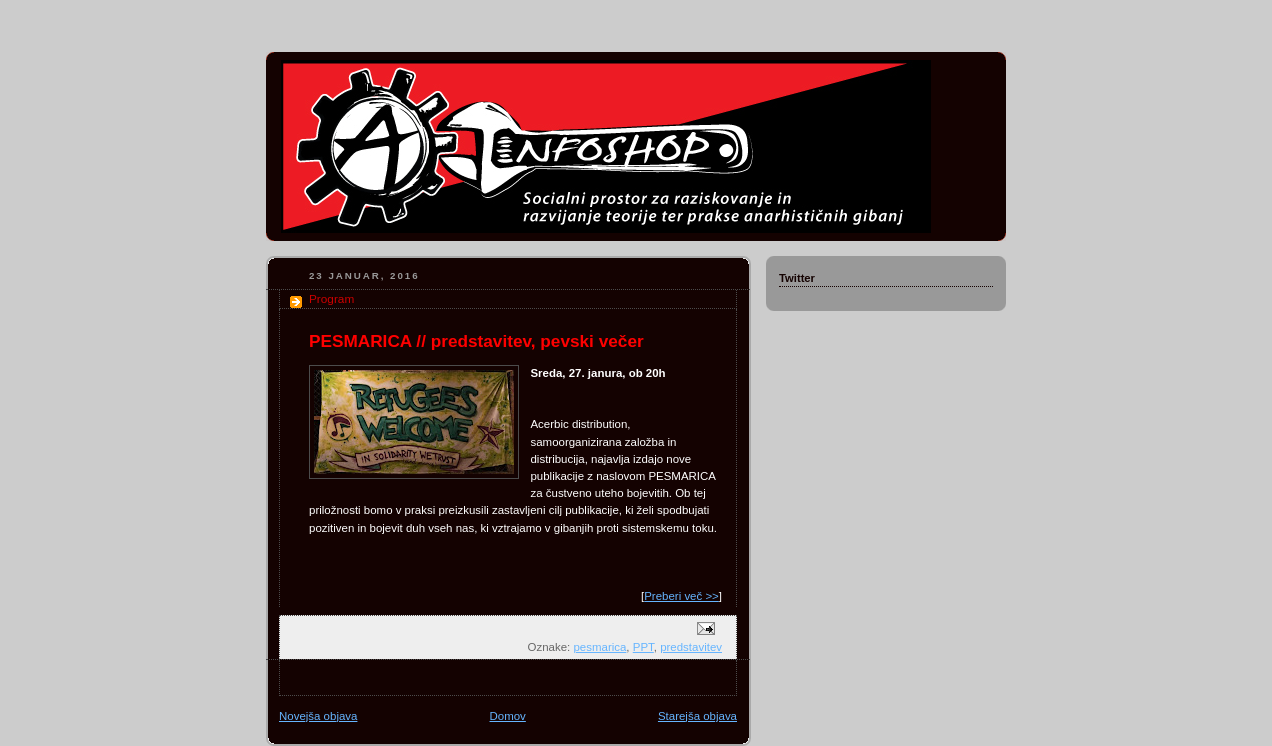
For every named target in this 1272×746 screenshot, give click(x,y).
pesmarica (599, 647)
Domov (508, 716)
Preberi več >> (681, 596)
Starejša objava (697, 716)
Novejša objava (318, 716)
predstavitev (691, 647)
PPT (643, 647)
